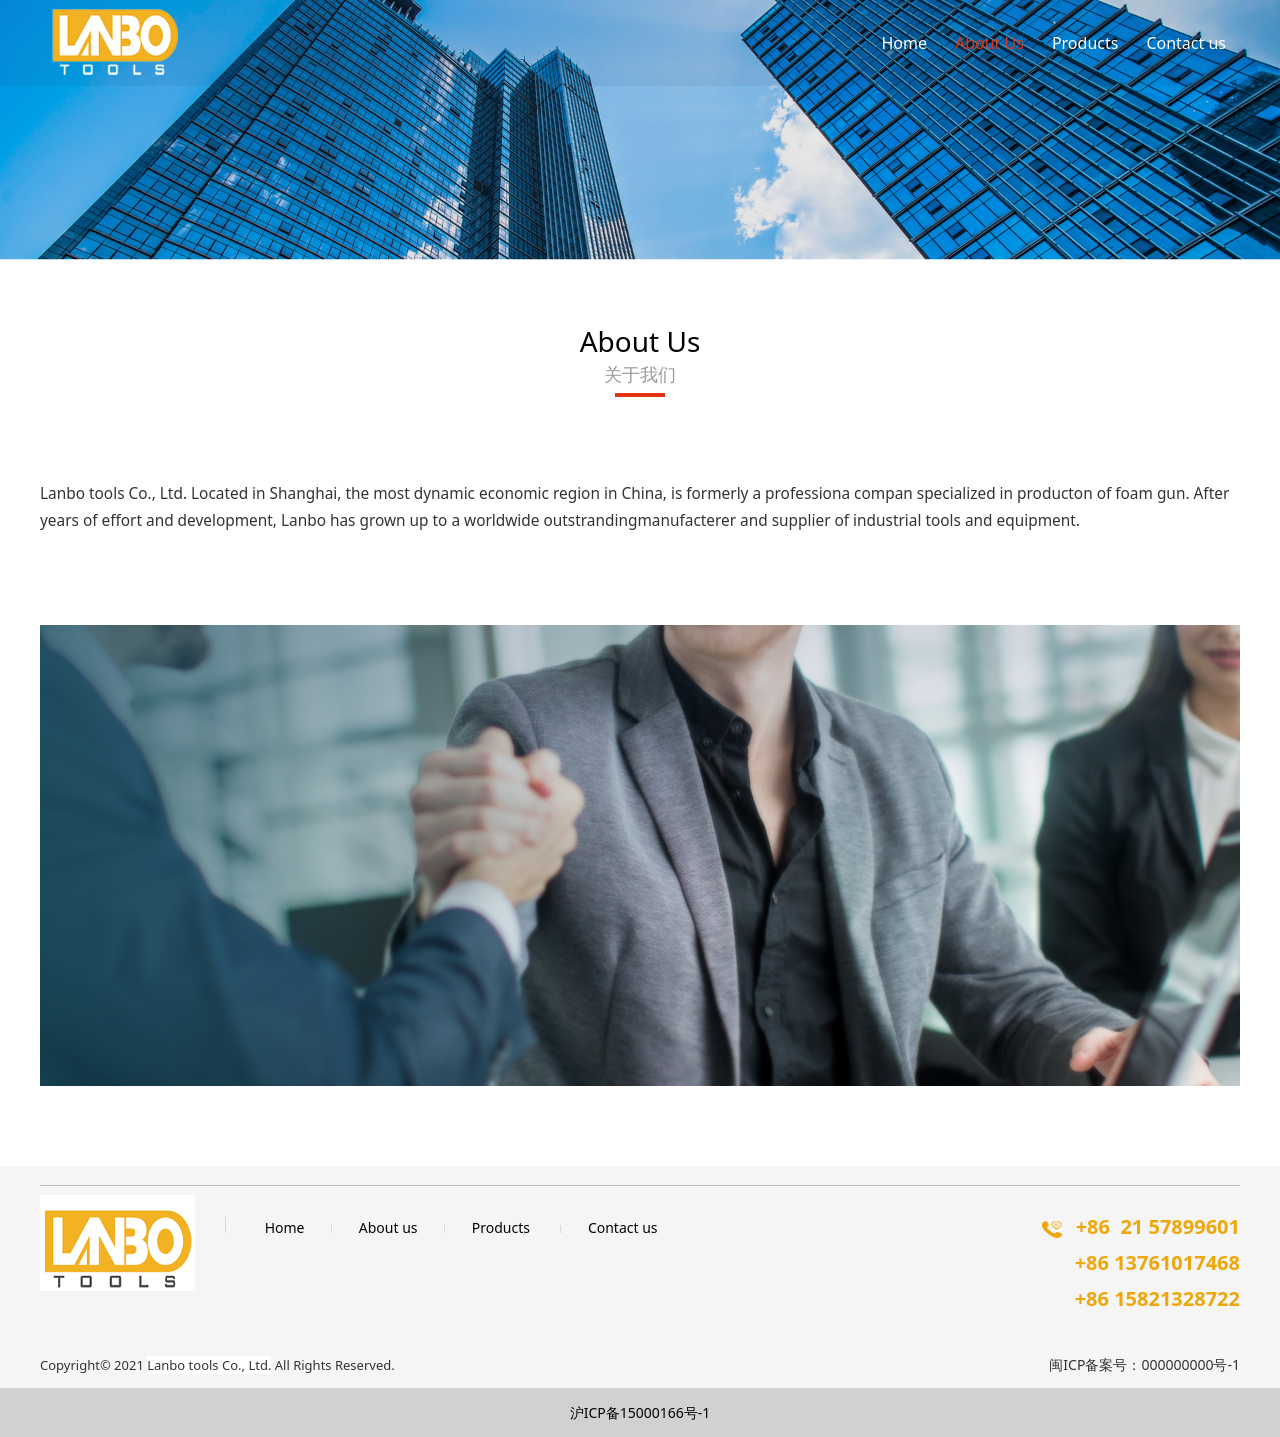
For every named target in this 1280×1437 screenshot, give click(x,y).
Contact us (1186, 43)
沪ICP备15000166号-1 (640, 1412)
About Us (989, 43)
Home (904, 43)
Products (1085, 43)
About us (388, 1227)
